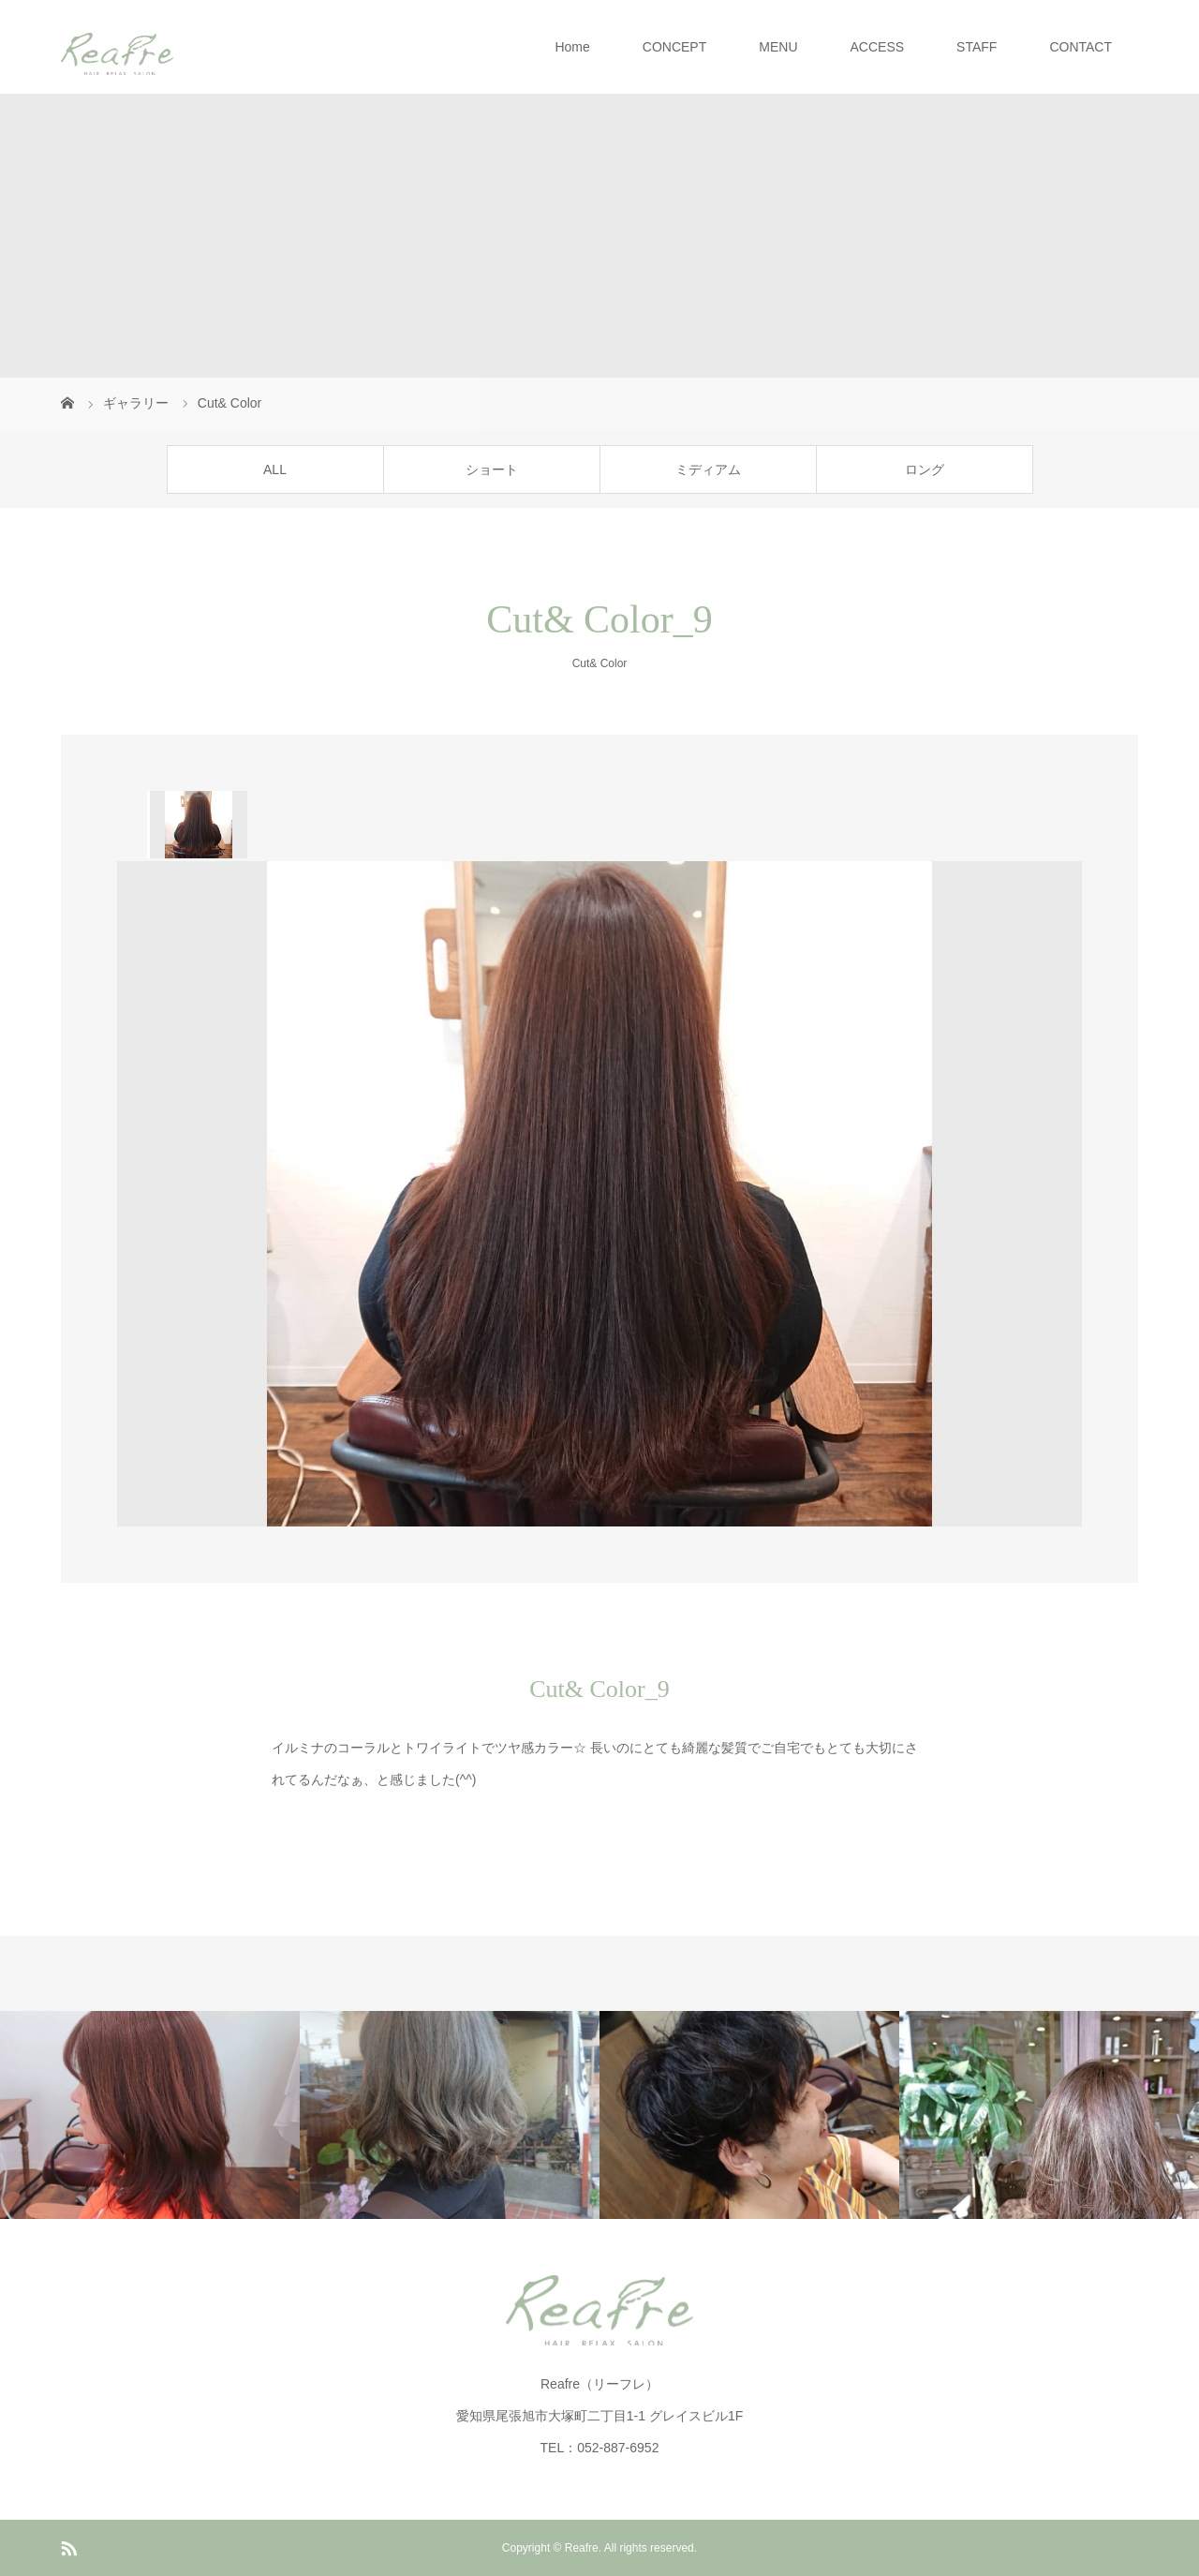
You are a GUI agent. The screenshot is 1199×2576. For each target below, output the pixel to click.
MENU (778, 46)
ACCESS (878, 46)
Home (572, 46)
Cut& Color (600, 663)
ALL (275, 469)
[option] (197, 824)
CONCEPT (674, 46)
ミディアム (708, 469)
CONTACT (1080, 46)
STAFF (976, 46)
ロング (924, 469)
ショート (492, 469)
